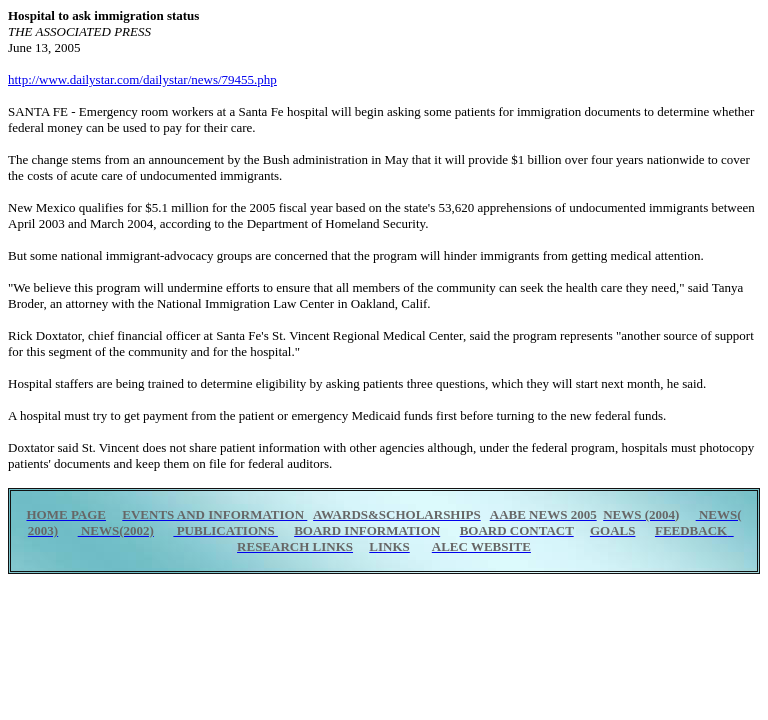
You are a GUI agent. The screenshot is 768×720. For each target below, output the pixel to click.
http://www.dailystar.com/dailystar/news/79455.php (142, 79)
